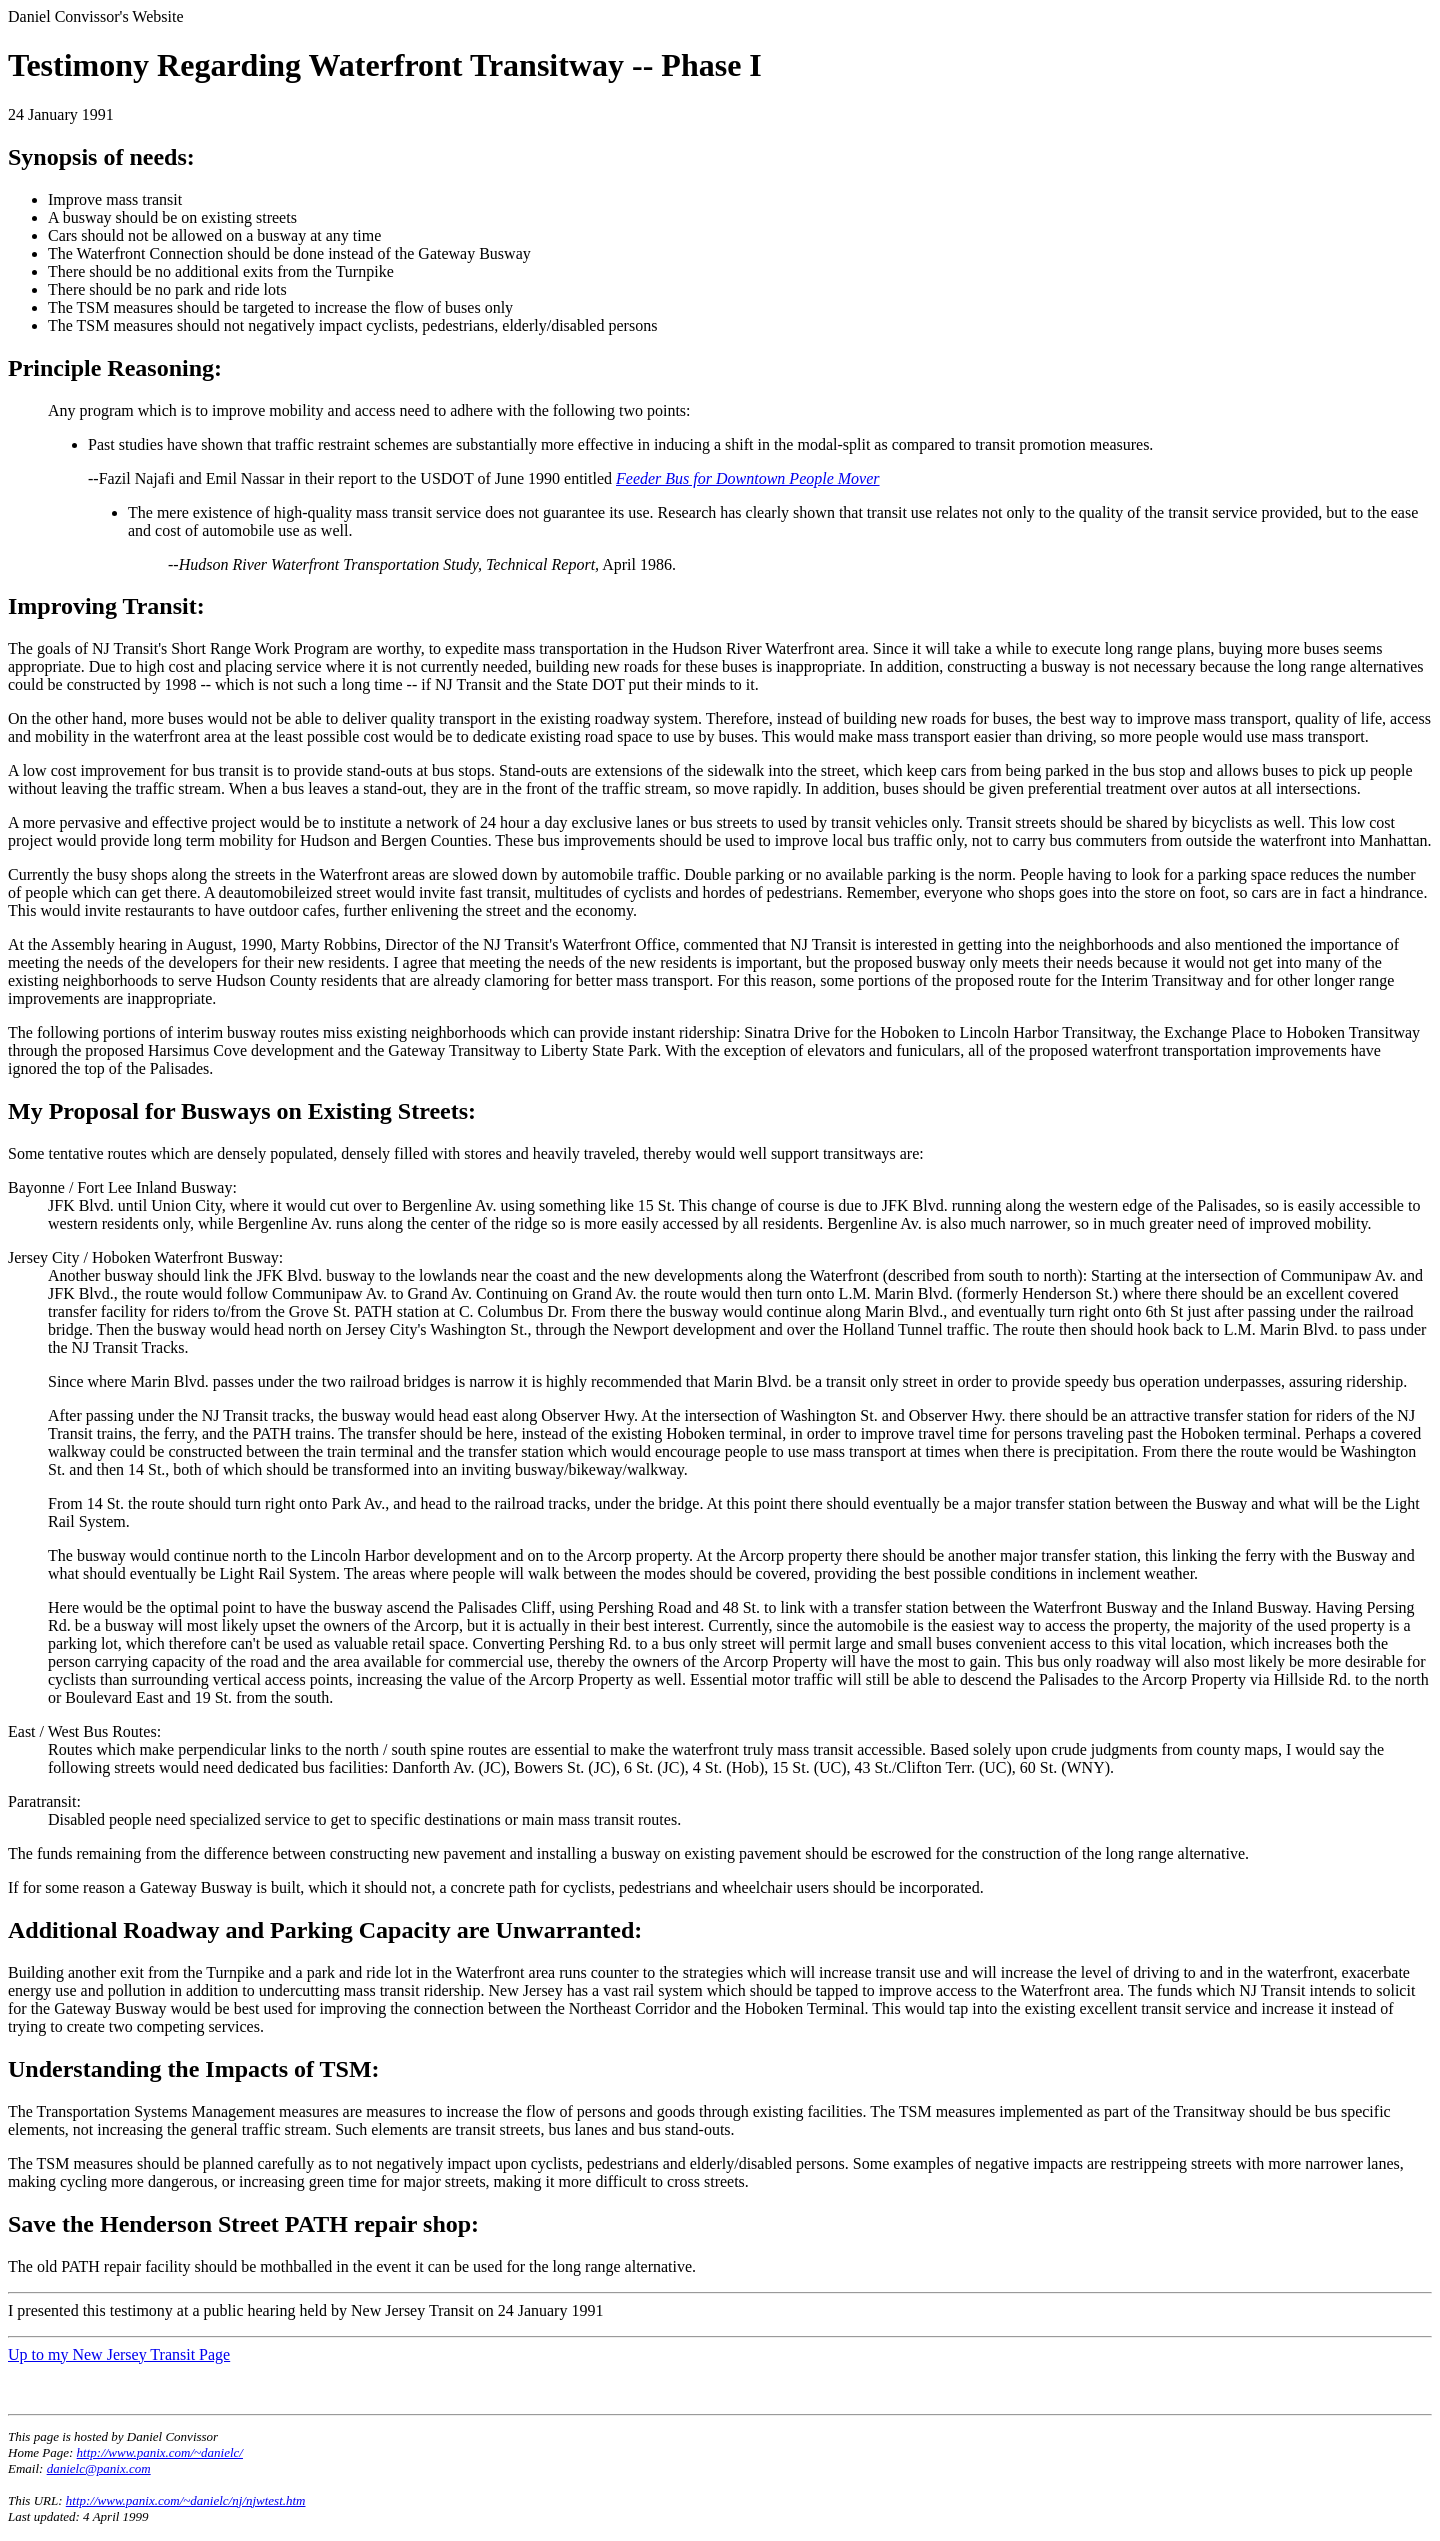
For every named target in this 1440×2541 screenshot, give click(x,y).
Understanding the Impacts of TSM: (194, 2069)
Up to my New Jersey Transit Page (119, 2354)
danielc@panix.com (99, 2468)
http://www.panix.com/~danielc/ (160, 2452)
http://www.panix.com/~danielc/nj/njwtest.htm (186, 2500)
